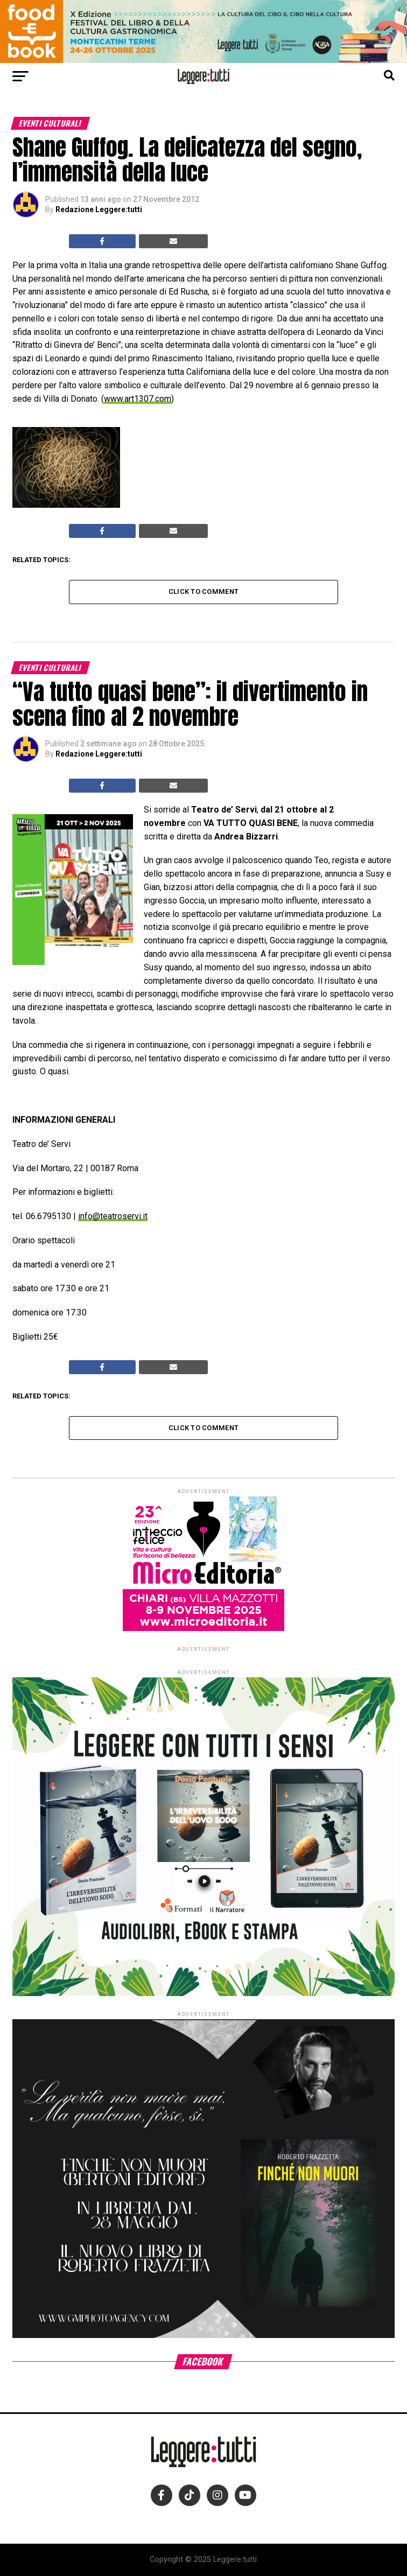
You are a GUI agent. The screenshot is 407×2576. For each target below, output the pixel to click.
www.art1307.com (137, 399)
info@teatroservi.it (113, 1216)
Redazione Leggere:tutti (98, 209)
